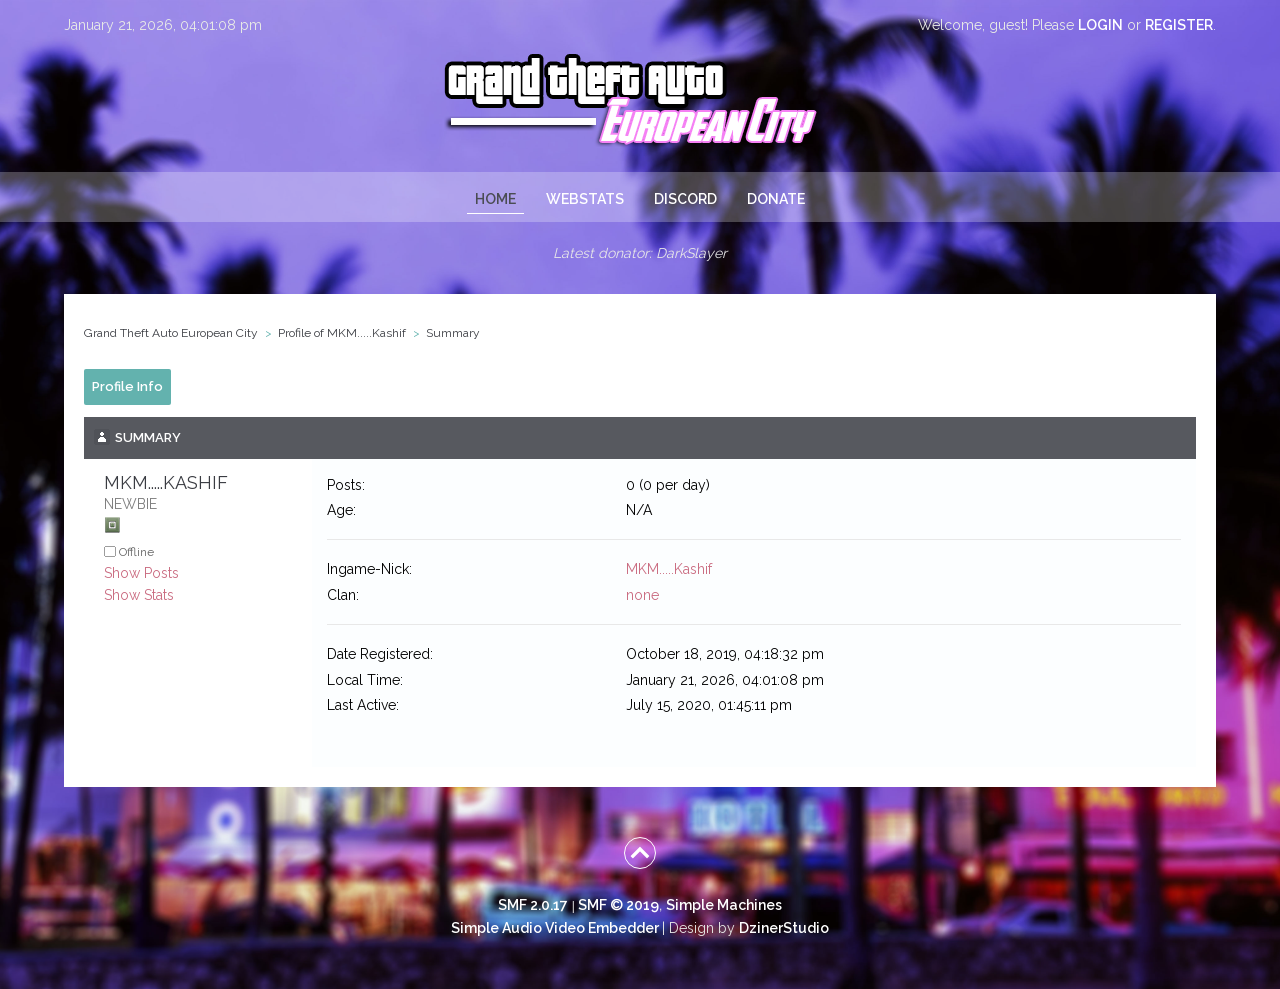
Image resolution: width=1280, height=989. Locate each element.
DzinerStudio (784, 928)
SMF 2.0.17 (533, 905)
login (1100, 25)
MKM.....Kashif (669, 569)
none (642, 595)
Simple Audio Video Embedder (555, 928)
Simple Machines (724, 905)
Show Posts (141, 573)
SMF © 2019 (618, 905)
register (1179, 25)
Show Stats (139, 595)
